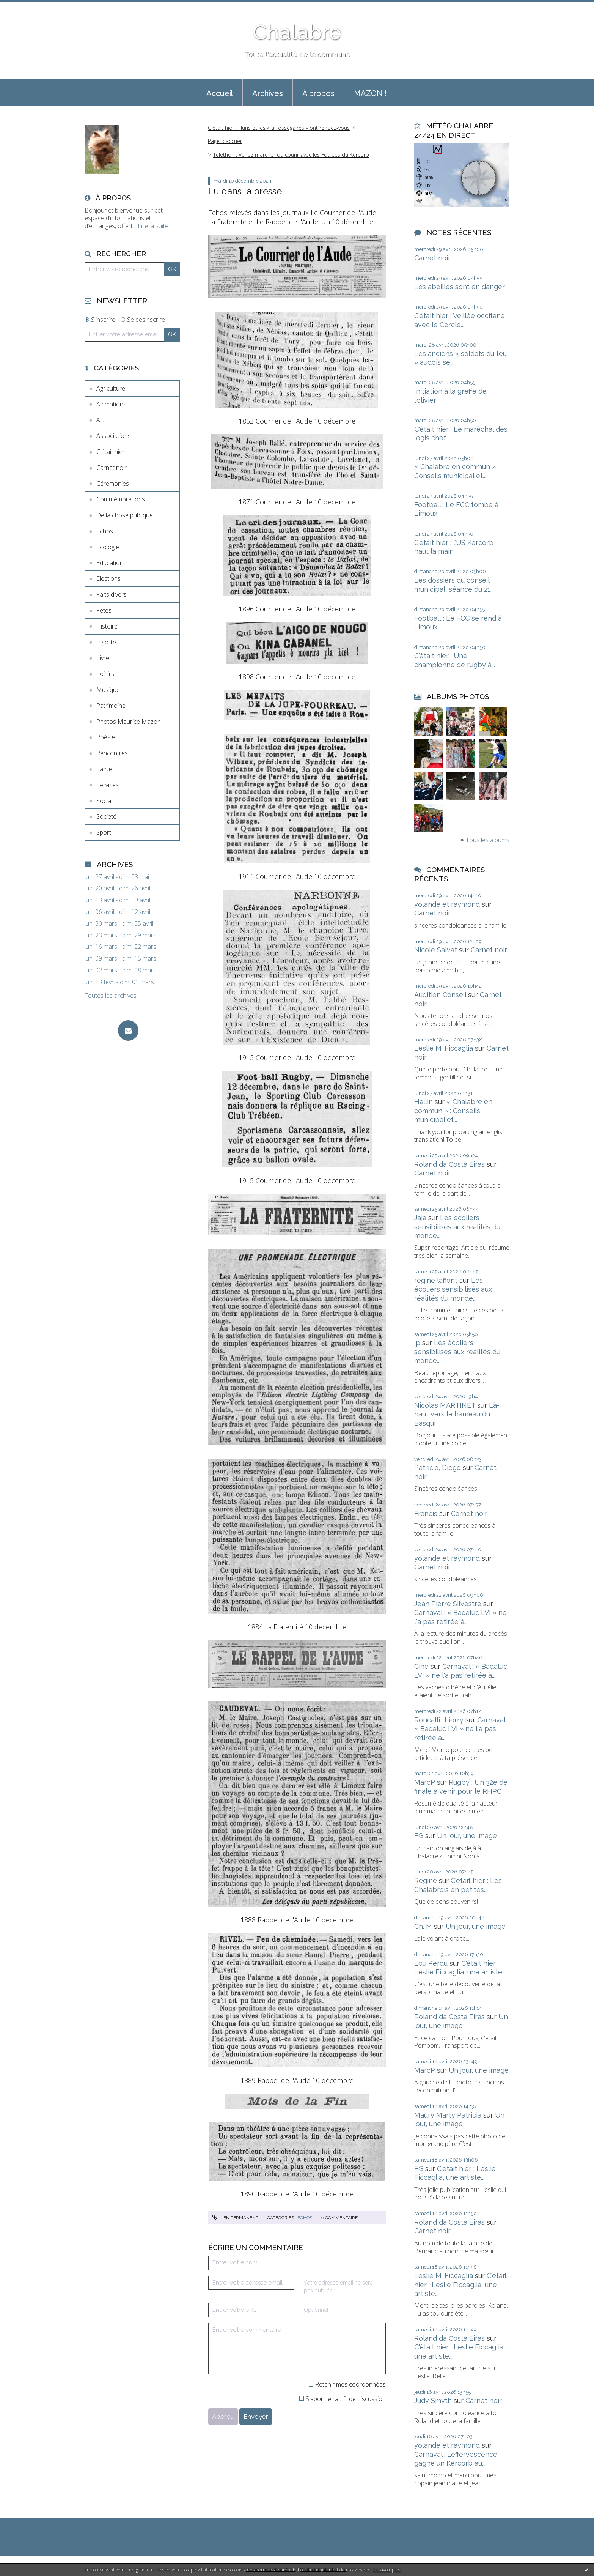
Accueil (219, 93)
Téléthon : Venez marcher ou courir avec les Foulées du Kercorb (291, 154)
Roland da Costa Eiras (449, 1164)
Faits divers (111, 594)
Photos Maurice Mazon (128, 721)
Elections (108, 578)
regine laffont (435, 1280)
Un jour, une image (467, 1836)
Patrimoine (111, 705)
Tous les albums (487, 840)
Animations (111, 404)
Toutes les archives (111, 996)
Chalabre (297, 32)
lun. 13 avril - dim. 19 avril (117, 900)
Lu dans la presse (245, 191)
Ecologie (107, 547)
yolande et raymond (447, 904)
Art (100, 420)
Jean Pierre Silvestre (447, 1604)
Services (107, 785)
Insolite (106, 642)
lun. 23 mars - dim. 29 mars (120, 935)
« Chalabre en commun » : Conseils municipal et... (453, 1110)
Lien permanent (235, 2217)
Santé (104, 769)
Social (104, 801)
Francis (425, 1513)
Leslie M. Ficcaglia (443, 1048)
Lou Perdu (431, 1963)
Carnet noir (111, 467)
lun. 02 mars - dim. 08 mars (120, 970)
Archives (267, 93)
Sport (103, 832)
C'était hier (110, 451)
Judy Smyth (433, 2400)
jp (417, 1343)
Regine (425, 1880)
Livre (102, 658)
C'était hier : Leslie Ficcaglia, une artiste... (460, 2284)
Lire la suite (153, 226)
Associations (113, 436)
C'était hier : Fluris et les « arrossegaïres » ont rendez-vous (279, 127)
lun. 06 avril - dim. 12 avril (117, 912)
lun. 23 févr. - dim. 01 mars (119, 982)
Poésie (105, 737)
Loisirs (105, 674)
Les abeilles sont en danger (459, 287)
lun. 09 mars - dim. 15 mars (120, 959)
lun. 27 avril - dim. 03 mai (117, 877)
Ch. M (423, 1926)
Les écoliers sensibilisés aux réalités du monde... (457, 1227)
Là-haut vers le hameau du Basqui (457, 1414)
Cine (421, 1666)
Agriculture (110, 388)
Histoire (107, 626)
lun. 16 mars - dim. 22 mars (120, 947)
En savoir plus (386, 2570)
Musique (108, 689)
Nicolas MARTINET (444, 1405)
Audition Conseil (440, 995)
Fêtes (104, 610)
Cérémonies (112, 483)
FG (418, 1836)
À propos (318, 93)
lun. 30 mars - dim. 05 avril (119, 924)
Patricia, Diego (437, 1468)
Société (106, 816)
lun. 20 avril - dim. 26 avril (117, 888)
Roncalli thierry (439, 1720)
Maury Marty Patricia (447, 2115)
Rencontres (112, 753)
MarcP (424, 1782)
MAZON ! (370, 93)
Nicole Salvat (435, 950)
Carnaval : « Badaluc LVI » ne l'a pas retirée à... (461, 1729)
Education (109, 563)
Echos (104, 531)
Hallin (423, 1102)
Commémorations (120, 499)
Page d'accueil (225, 141)
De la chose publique (124, 515)
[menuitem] (219, 92)
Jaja (420, 1218)
